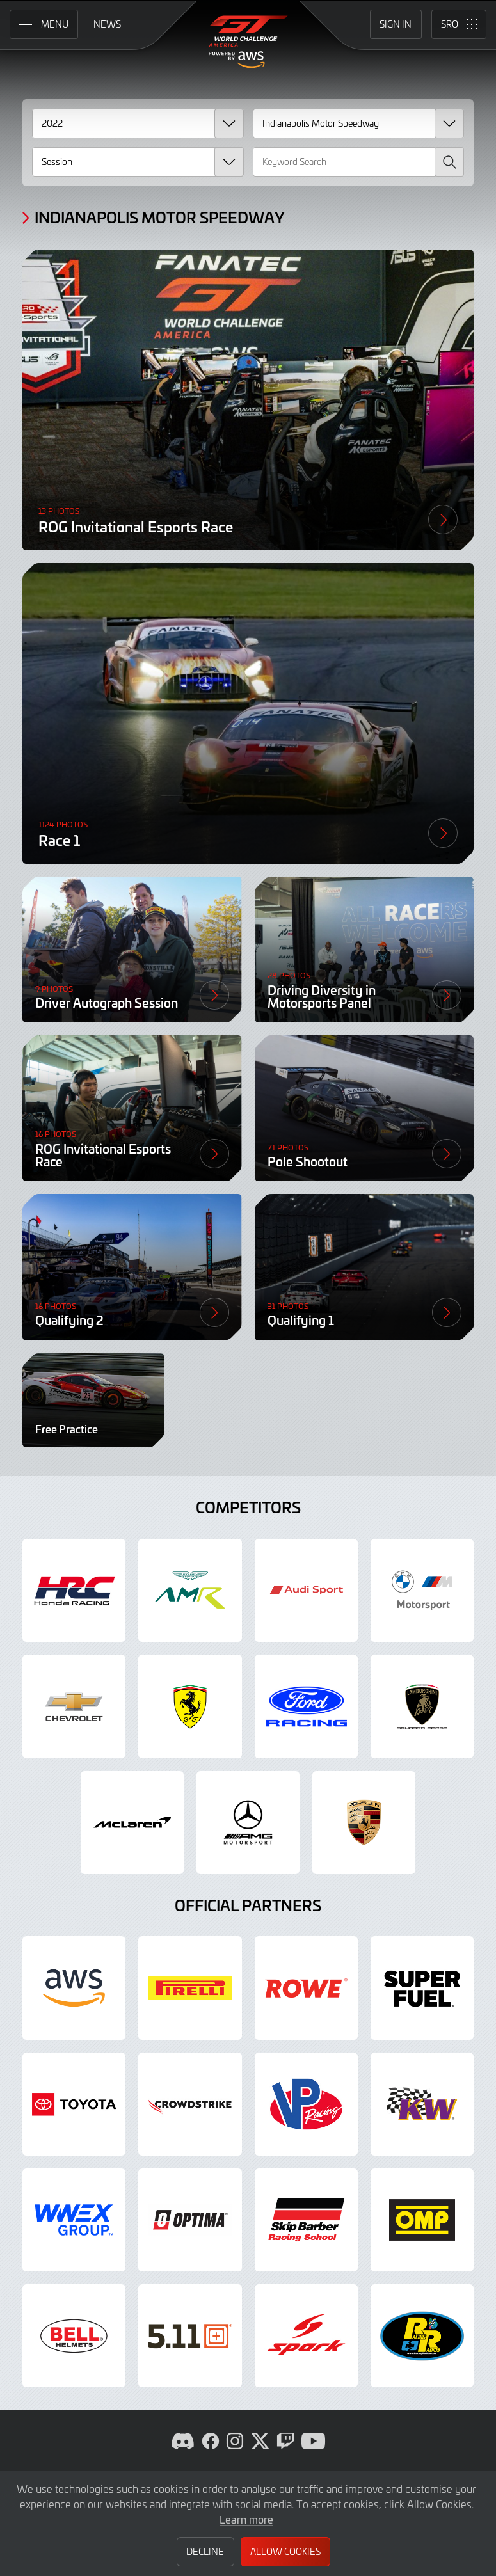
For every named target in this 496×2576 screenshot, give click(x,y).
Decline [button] (205, 2551)
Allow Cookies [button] (285, 2551)
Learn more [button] (246, 2519)
